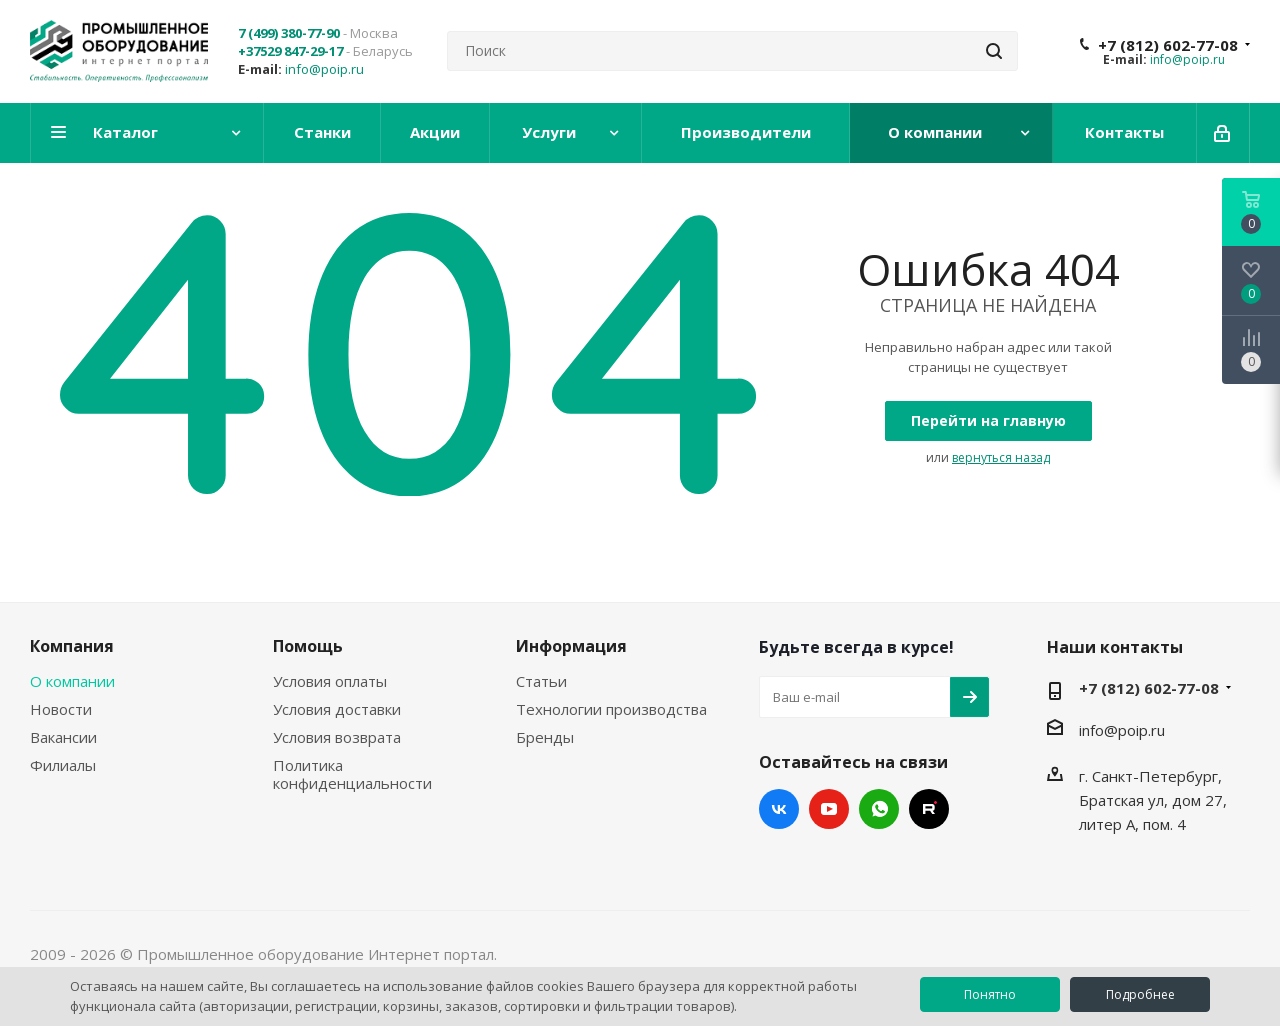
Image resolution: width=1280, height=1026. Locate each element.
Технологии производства (611, 709)
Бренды (545, 737)
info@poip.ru (324, 69)
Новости (61, 709)
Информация (571, 646)
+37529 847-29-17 (290, 51)
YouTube (829, 809)
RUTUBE (929, 809)
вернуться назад (1001, 457)
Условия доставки (337, 709)
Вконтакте (779, 809)
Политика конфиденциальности (352, 774)
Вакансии (63, 737)
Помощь (308, 646)
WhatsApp (879, 809)
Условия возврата (337, 737)
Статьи (541, 681)
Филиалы (63, 765)
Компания (72, 646)
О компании (72, 681)
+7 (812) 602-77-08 (1168, 45)
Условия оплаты (330, 681)
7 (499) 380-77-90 (289, 33)
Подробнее (1140, 994)
